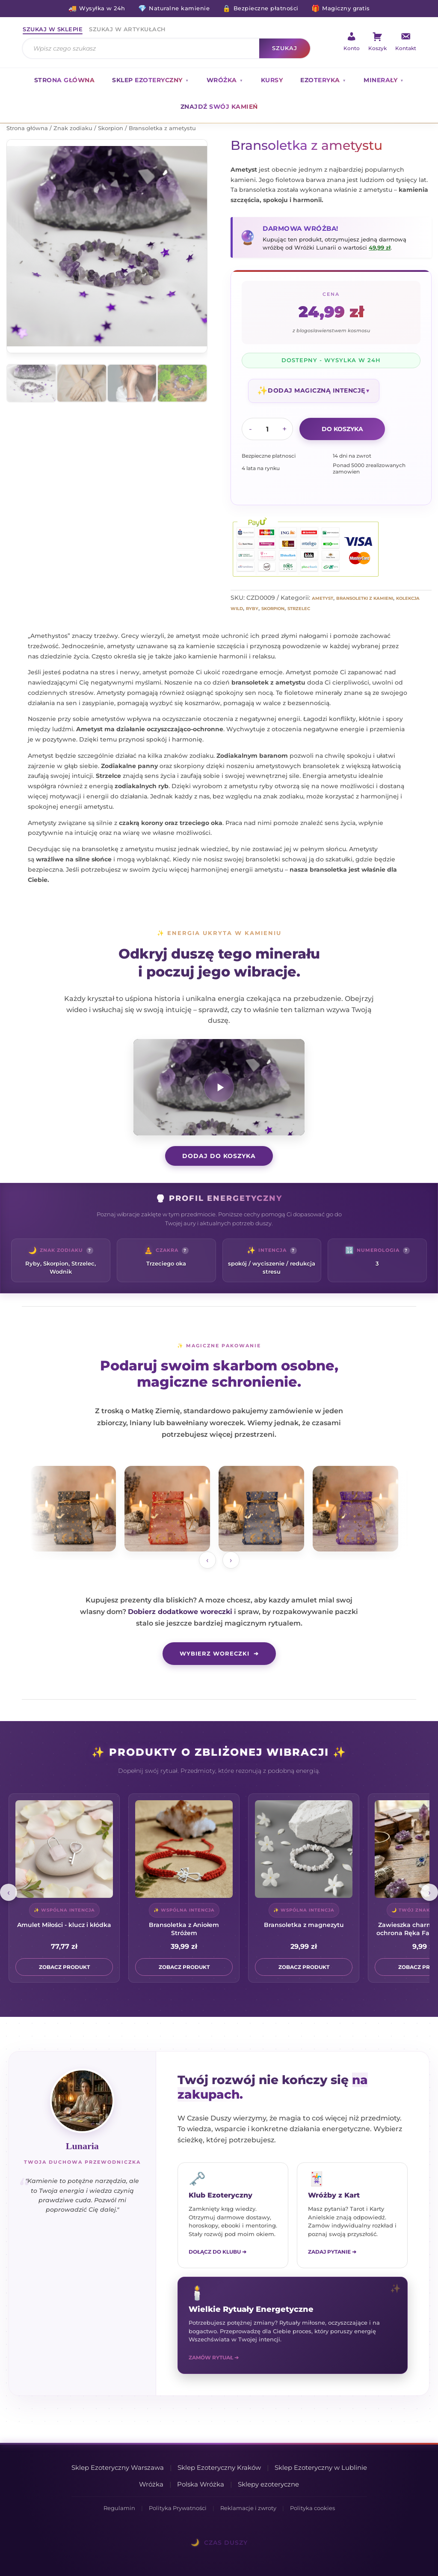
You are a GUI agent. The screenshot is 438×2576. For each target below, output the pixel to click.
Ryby (252, 608)
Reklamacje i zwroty (248, 2508)
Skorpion (110, 128)
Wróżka (222, 80)
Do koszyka (342, 429)
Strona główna (64, 80)
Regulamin (119, 2508)
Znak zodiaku (72, 128)
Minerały (380, 80)
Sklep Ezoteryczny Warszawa (117, 2467)
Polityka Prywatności (178, 2508)
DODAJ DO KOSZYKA (219, 1156)
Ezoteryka (320, 80)
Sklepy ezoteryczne (268, 2484)
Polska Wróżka (200, 2484)
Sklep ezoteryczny (147, 80)
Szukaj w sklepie (53, 29)
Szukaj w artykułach (127, 29)
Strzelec (298, 608)
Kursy (272, 80)
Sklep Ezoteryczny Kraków (219, 2467)
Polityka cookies (312, 2508)
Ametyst (322, 598)
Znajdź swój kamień (219, 106)
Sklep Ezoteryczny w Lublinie (321, 2467)
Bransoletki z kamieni (364, 598)
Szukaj (284, 48)
